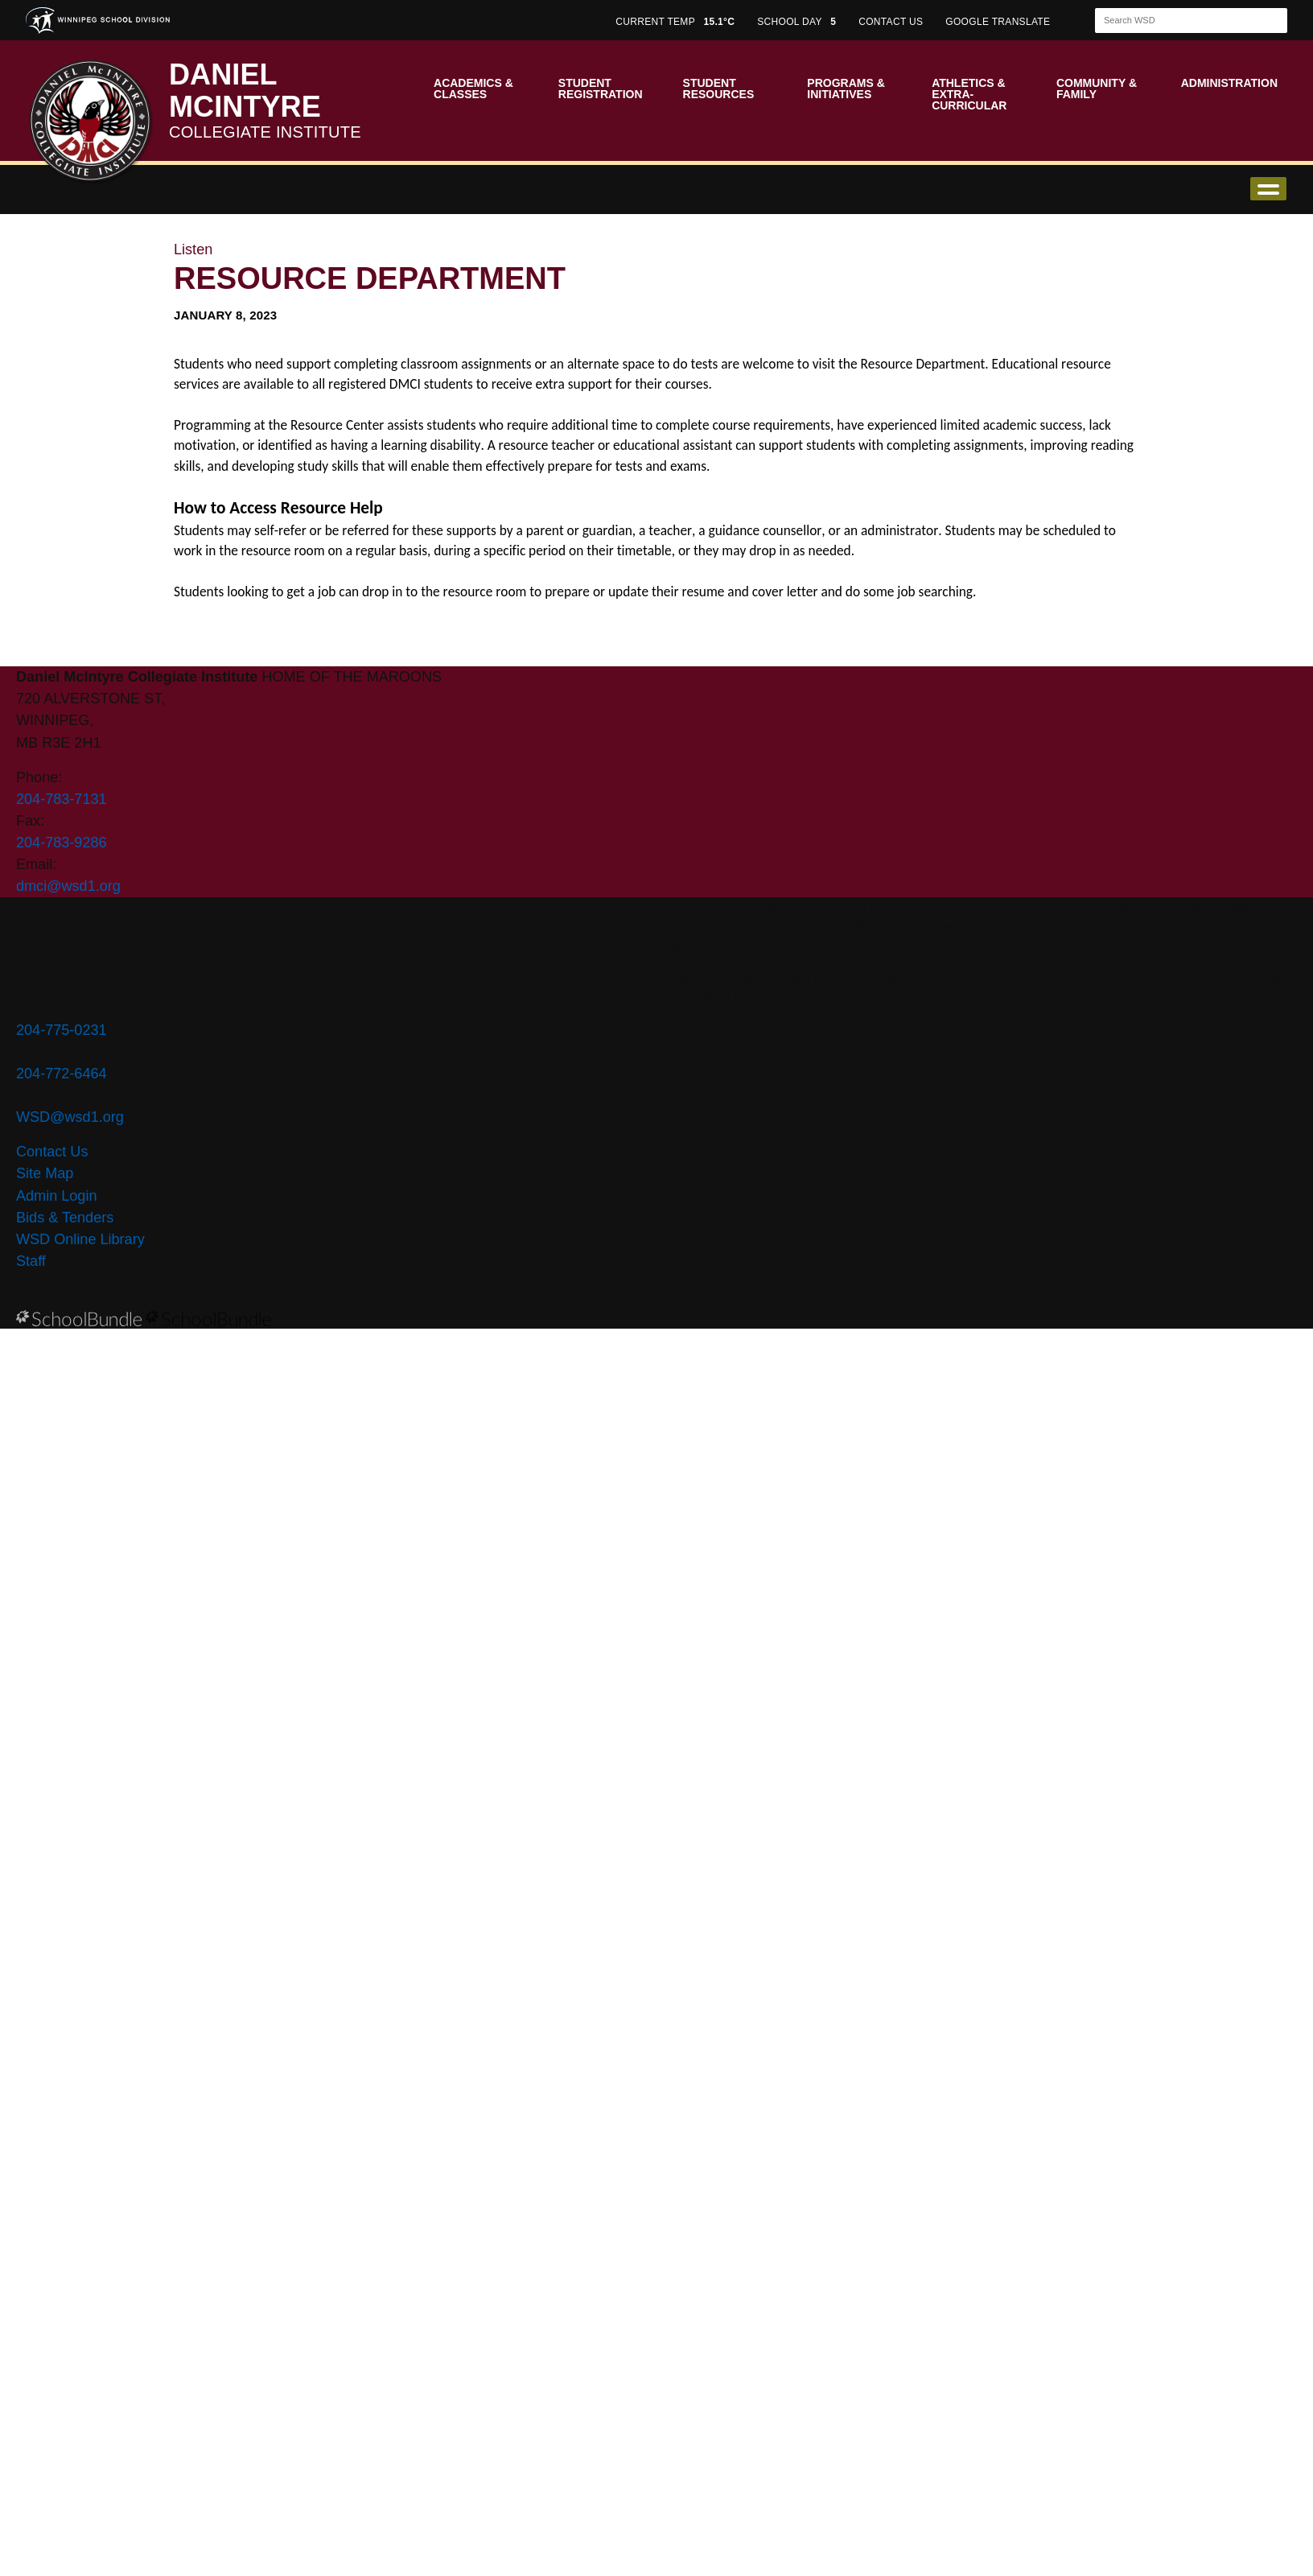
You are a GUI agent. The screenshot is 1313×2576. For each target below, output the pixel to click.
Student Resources (719, 88)
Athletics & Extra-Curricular (969, 94)
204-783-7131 (61, 799)
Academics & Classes (473, 88)
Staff (31, 1261)
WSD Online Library (80, 1239)
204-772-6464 (61, 1073)
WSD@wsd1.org (70, 1117)
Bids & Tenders (64, 1218)
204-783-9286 (61, 843)
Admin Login (56, 1196)
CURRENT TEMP (675, 21)
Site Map (44, 1173)
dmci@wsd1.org (68, 886)
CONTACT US (890, 21)
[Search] (1177, 20)
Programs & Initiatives (845, 88)
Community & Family (1096, 88)
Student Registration (600, 88)
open (1268, 188)
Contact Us (52, 1152)
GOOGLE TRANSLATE (999, 21)
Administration (1229, 82)
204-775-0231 (61, 1030)
